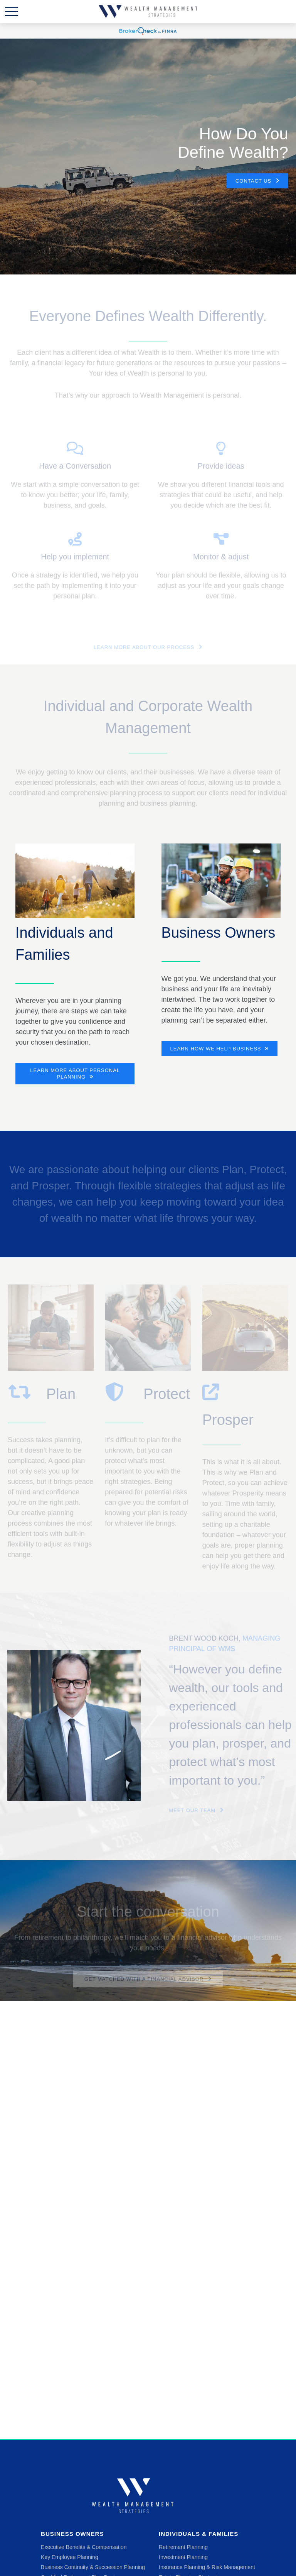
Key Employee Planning (69, 2557)
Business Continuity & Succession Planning (93, 2567)
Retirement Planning (183, 2547)
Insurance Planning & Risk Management (207, 2567)
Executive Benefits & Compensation (84, 2547)
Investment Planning (183, 2557)
